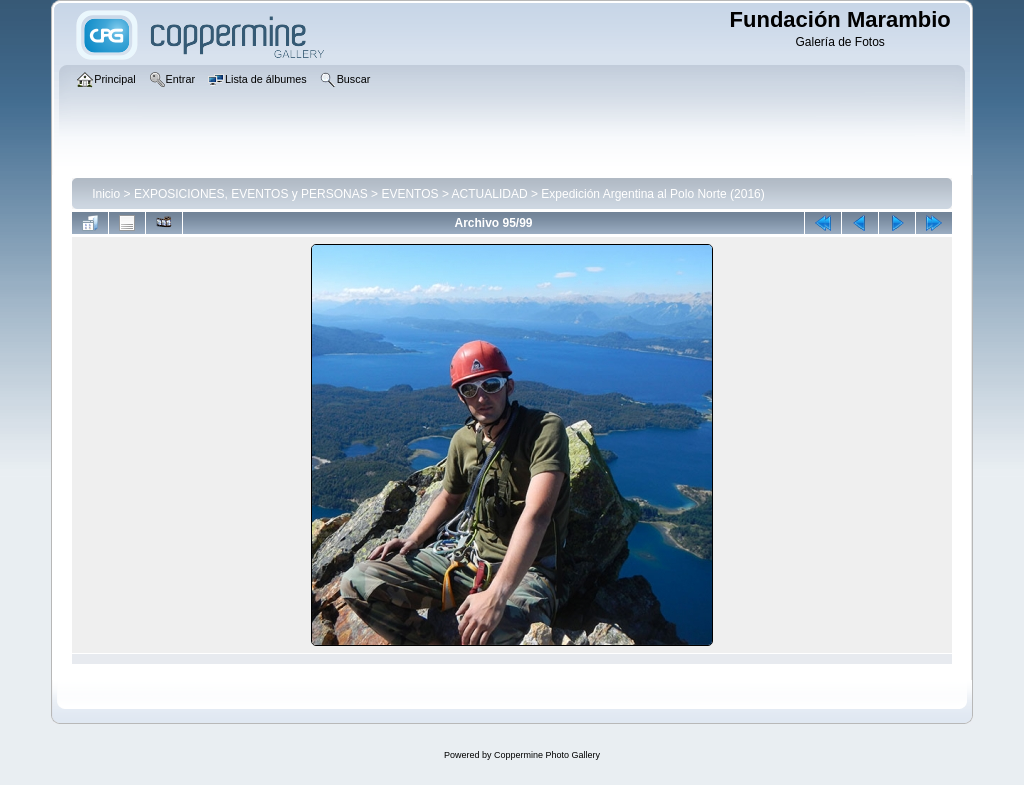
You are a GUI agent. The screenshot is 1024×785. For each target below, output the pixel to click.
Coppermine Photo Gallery (547, 755)
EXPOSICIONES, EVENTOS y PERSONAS (251, 194)
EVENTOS (409, 194)
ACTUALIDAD (490, 194)
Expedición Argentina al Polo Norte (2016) (652, 194)
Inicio (106, 194)
